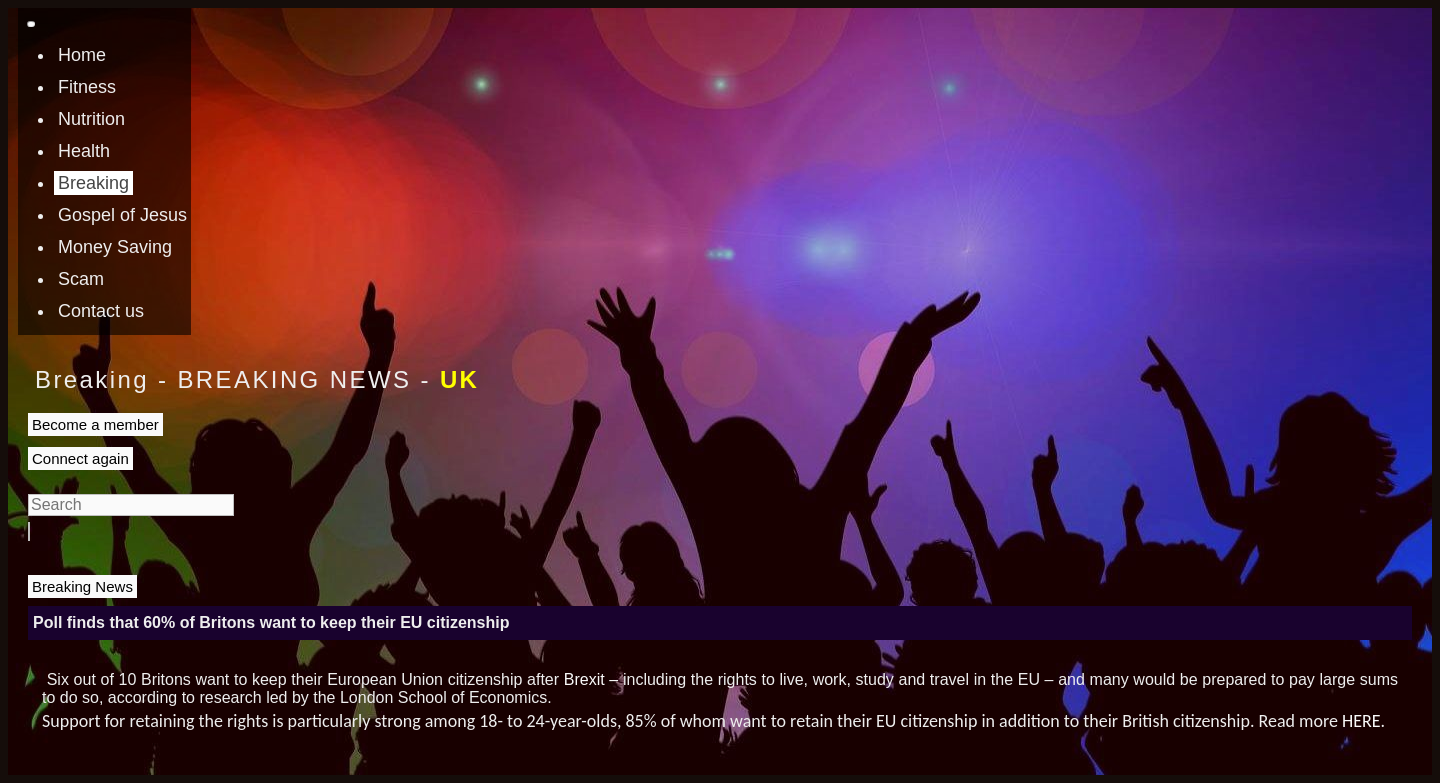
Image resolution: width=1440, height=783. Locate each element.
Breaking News (82, 586)
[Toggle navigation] (31, 24)
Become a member (95, 424)
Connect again (80, 458)
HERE (1361, 721)
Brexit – (591, 679)
